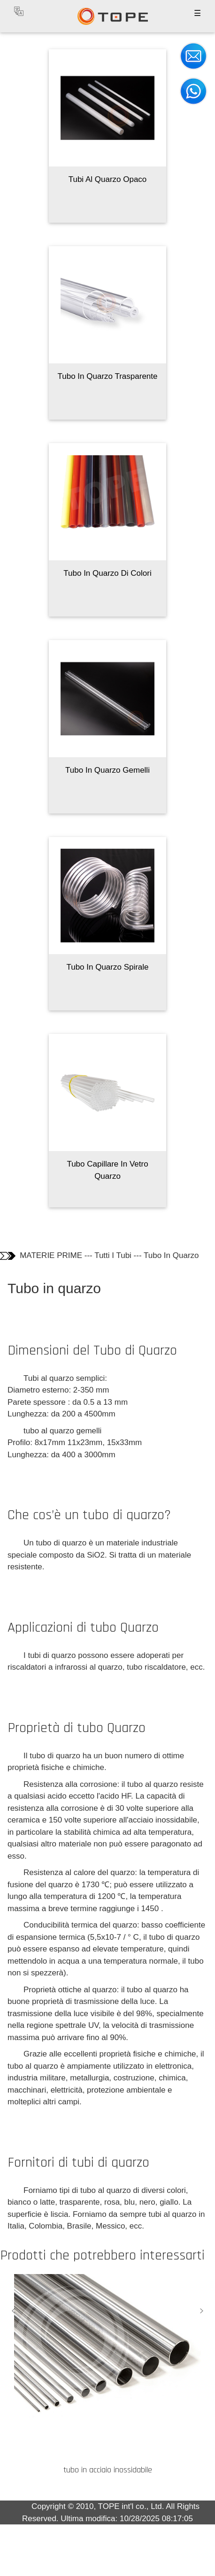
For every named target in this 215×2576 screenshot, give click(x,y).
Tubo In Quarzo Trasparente (108, 376)
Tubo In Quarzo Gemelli (107, 770)
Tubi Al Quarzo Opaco (108, 179)
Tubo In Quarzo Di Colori (107, 573)
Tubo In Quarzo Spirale (107, 967)
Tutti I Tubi (112, 1255)
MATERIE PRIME (51, 1255)
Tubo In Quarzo (171, 1255)
